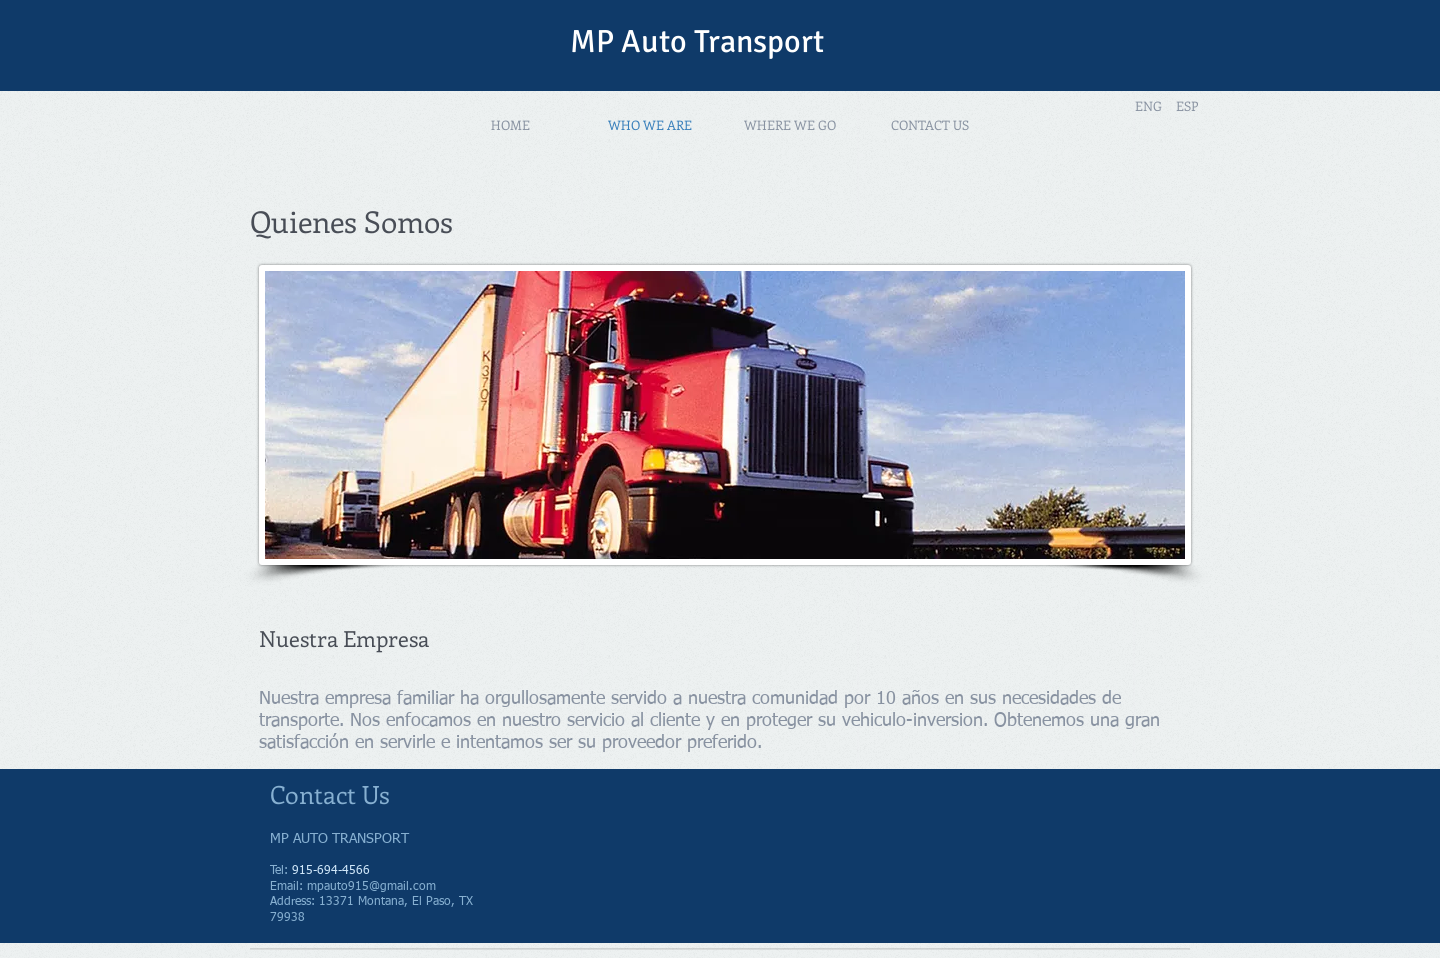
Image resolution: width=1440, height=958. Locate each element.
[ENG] (1148, 106)
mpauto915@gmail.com (371, 887)
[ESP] (1186, 106)
